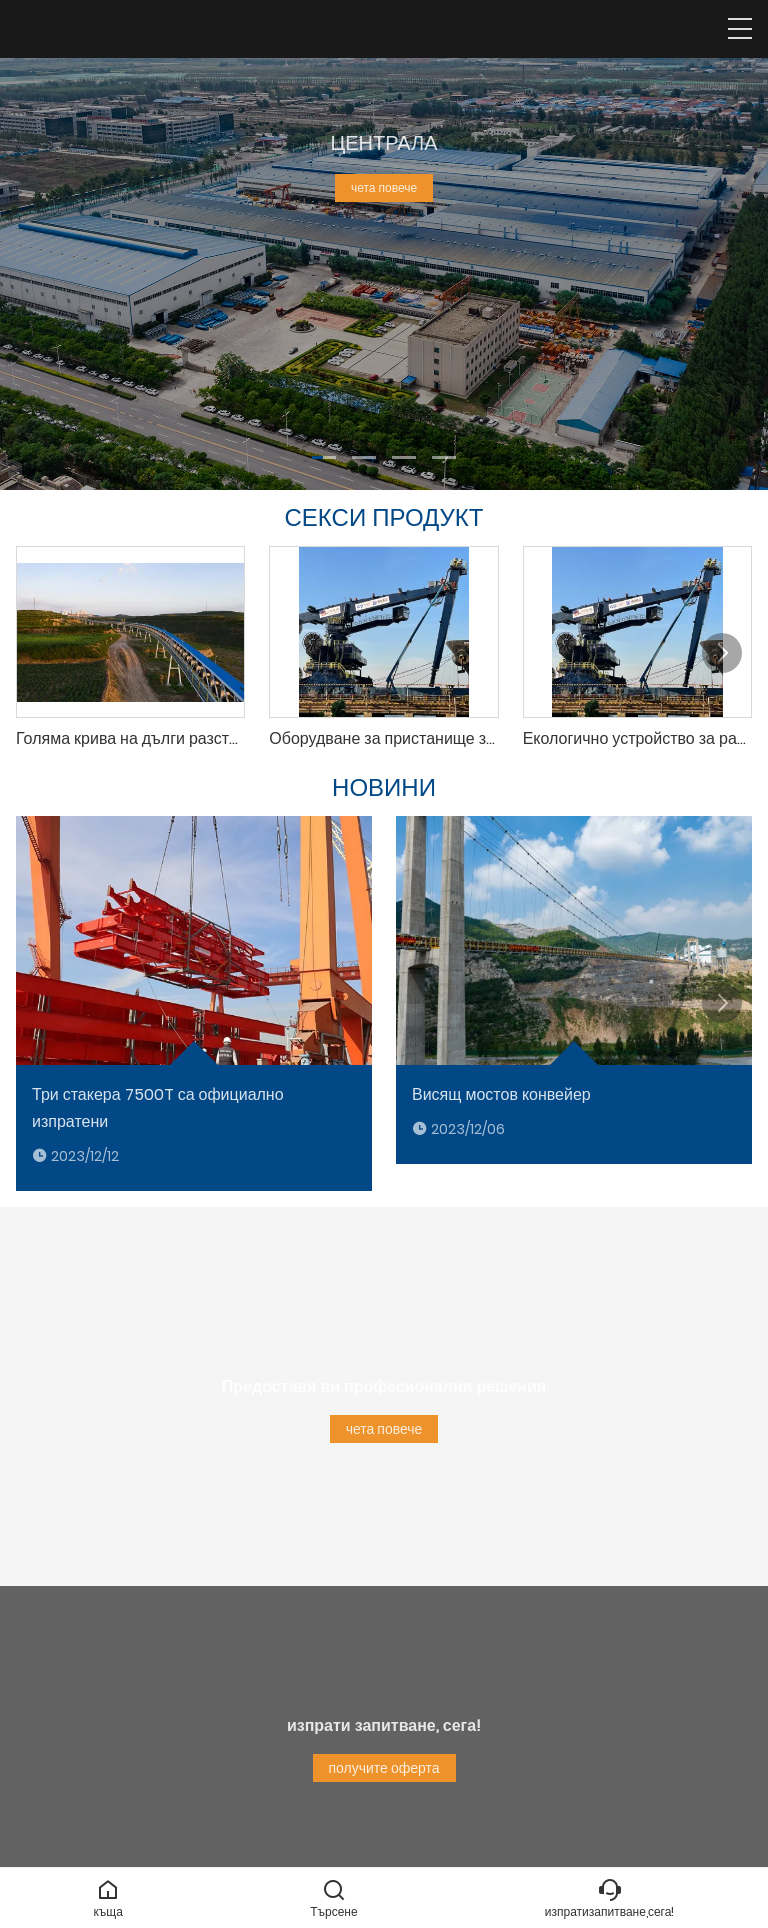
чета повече (384, 187)
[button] (324, 457)
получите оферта (384, 1768)
